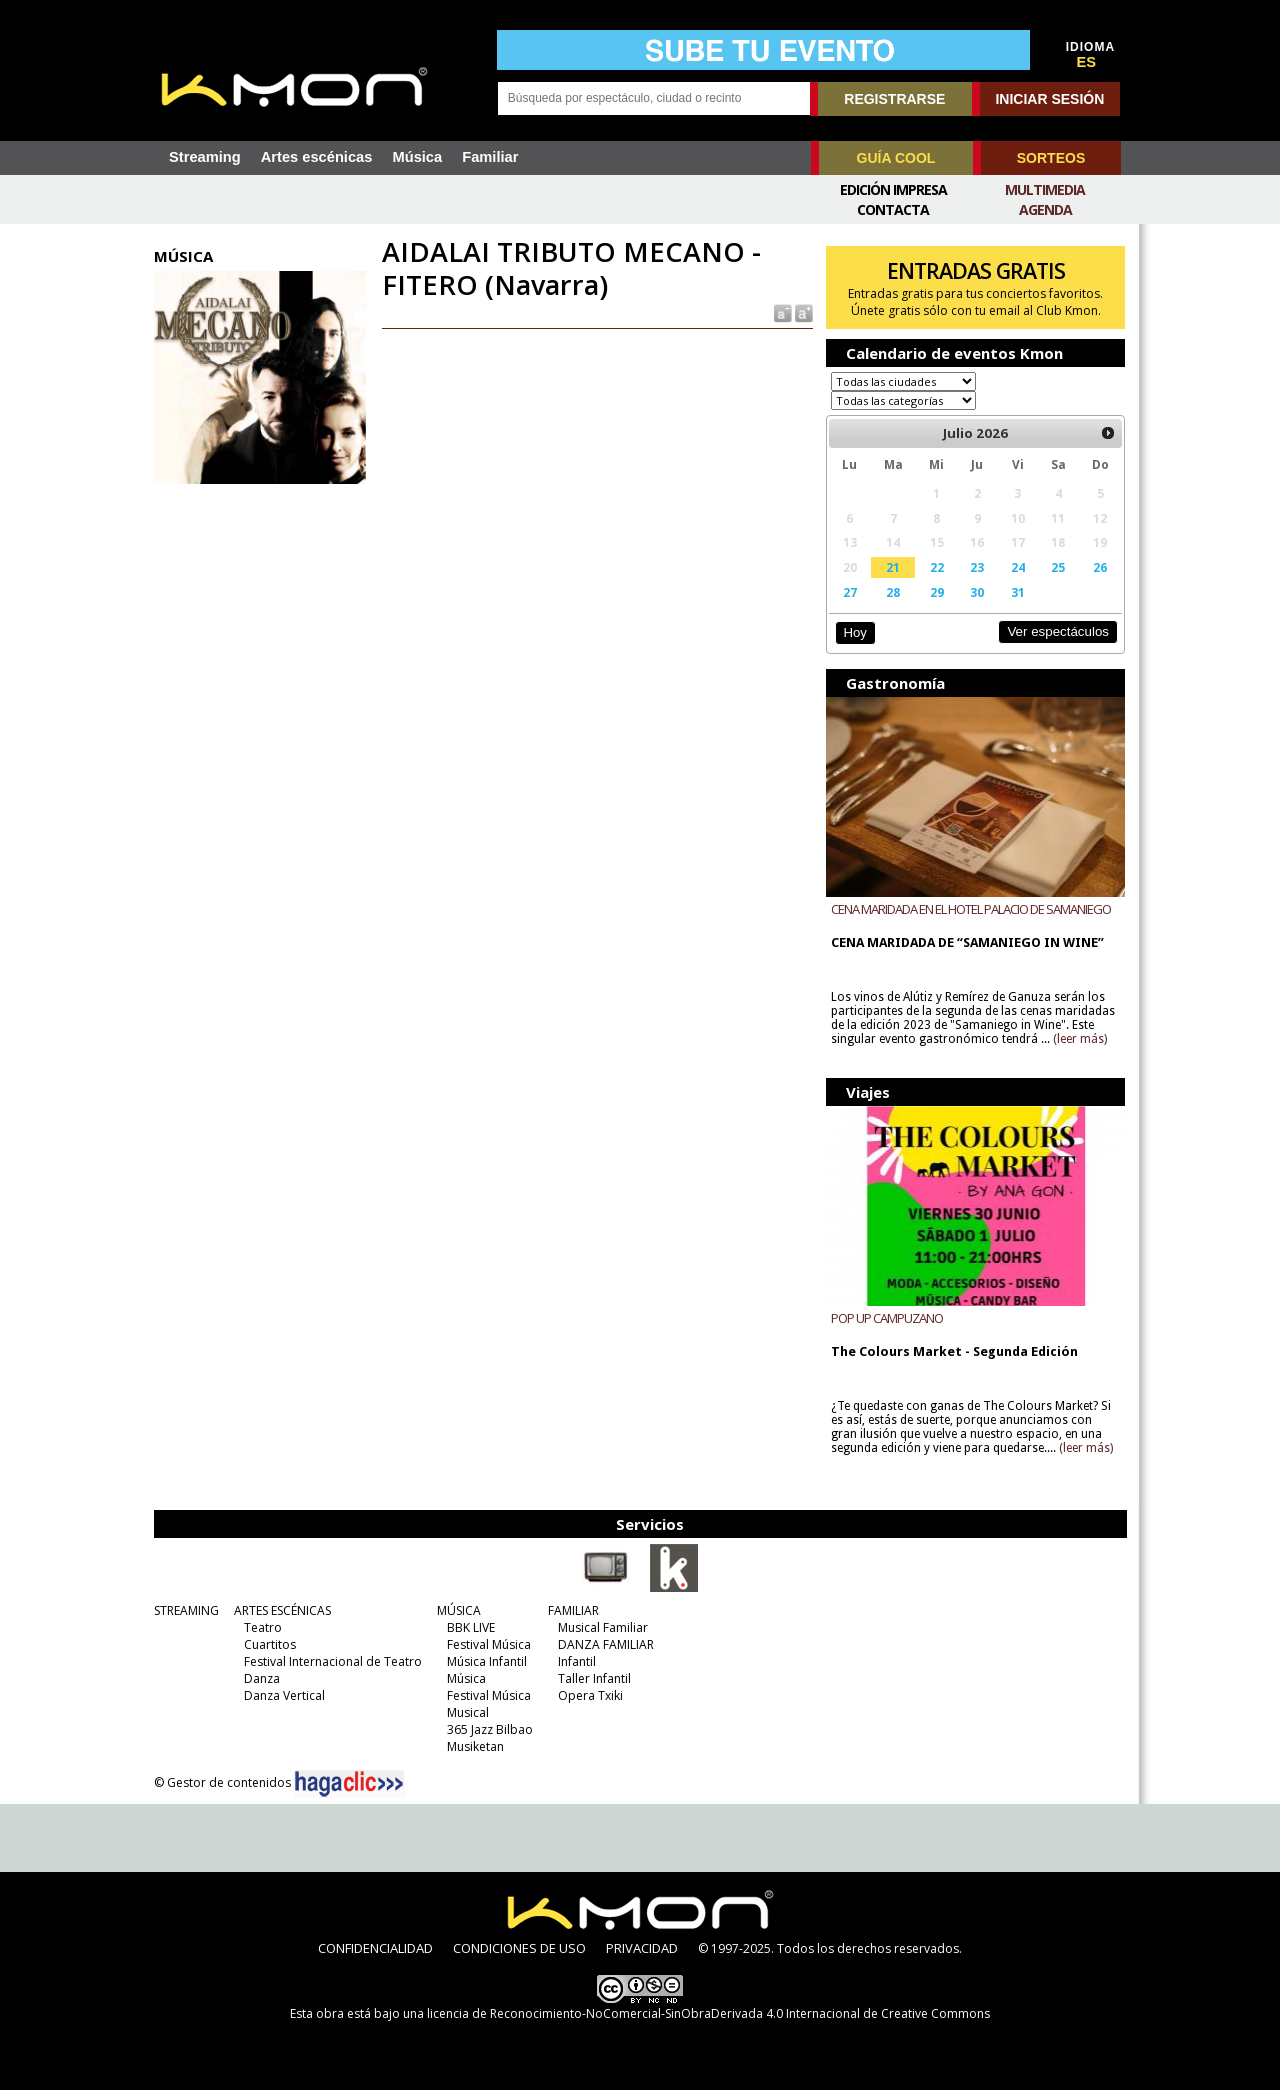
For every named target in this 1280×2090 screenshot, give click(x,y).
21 (893, 567)
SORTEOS (1051, 158)
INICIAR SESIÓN (1049, 99)
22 (937, 567)
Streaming (205, 157)
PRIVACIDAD (642, 1948)
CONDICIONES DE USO (519, 1948)
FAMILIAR (573, 1610)
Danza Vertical (284, 1695)
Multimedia (1045, 189)
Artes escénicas (317, 157)
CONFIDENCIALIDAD (375, 1948)
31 (1018, 592)
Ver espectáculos (1058, 631)
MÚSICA (459, 1610)
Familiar (490, 157)
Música (417, 157)
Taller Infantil (594, 1678)
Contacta (893, 209)
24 (1018, 567)
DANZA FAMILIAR (606, 1644)
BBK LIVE (471, 1627)
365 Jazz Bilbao (490, 1729)
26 (1100, 567)
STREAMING (186, 1610)
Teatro (263, 1627)
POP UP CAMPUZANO (887, 1318)
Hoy (854, 632)
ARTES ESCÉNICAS (282, 1610)
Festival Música (489, 1644)
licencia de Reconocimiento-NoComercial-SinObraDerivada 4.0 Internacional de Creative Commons (708, 2013)
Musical (468, 1712)
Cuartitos (270, 1644)
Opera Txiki (590, 1695)
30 (977, 592)
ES (1087, 62)
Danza (262, 1678)
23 (977, 567)
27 (850, 592)
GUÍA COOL (896, 158)
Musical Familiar (603, 1627)
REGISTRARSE (894, 99)
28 (893, 592)
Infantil (577, 1661)
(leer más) (1080, 1039)
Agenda (1045, 209)
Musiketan (475, 1746)
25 (1058, 567)
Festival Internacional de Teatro (333, 1661)
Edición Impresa (893, 189)
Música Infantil (487, 1661)
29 (937, 592)
